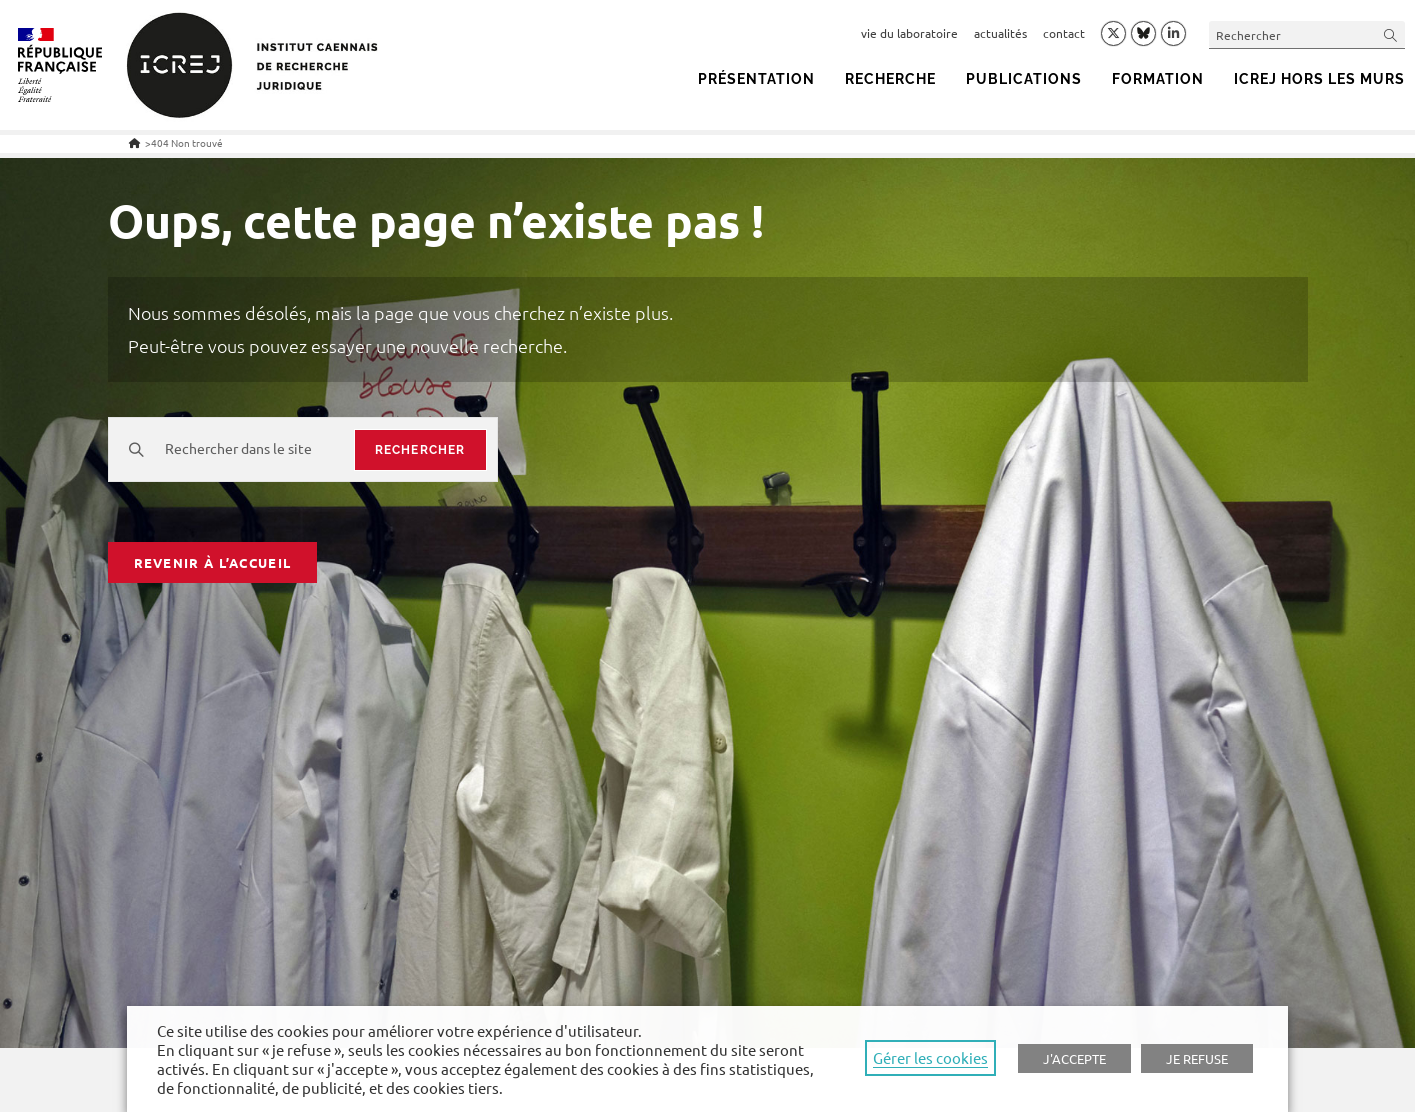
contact (1064, 33)
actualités (1000, 33)
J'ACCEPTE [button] (1074, 1058)
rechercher (420, 450)
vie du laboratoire (909, 33)
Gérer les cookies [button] (930, 1057)
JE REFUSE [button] (1197, 1058)
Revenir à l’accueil (213, 562)
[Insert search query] (1307, 34)
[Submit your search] (1391, 34)
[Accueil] (134, 142)
